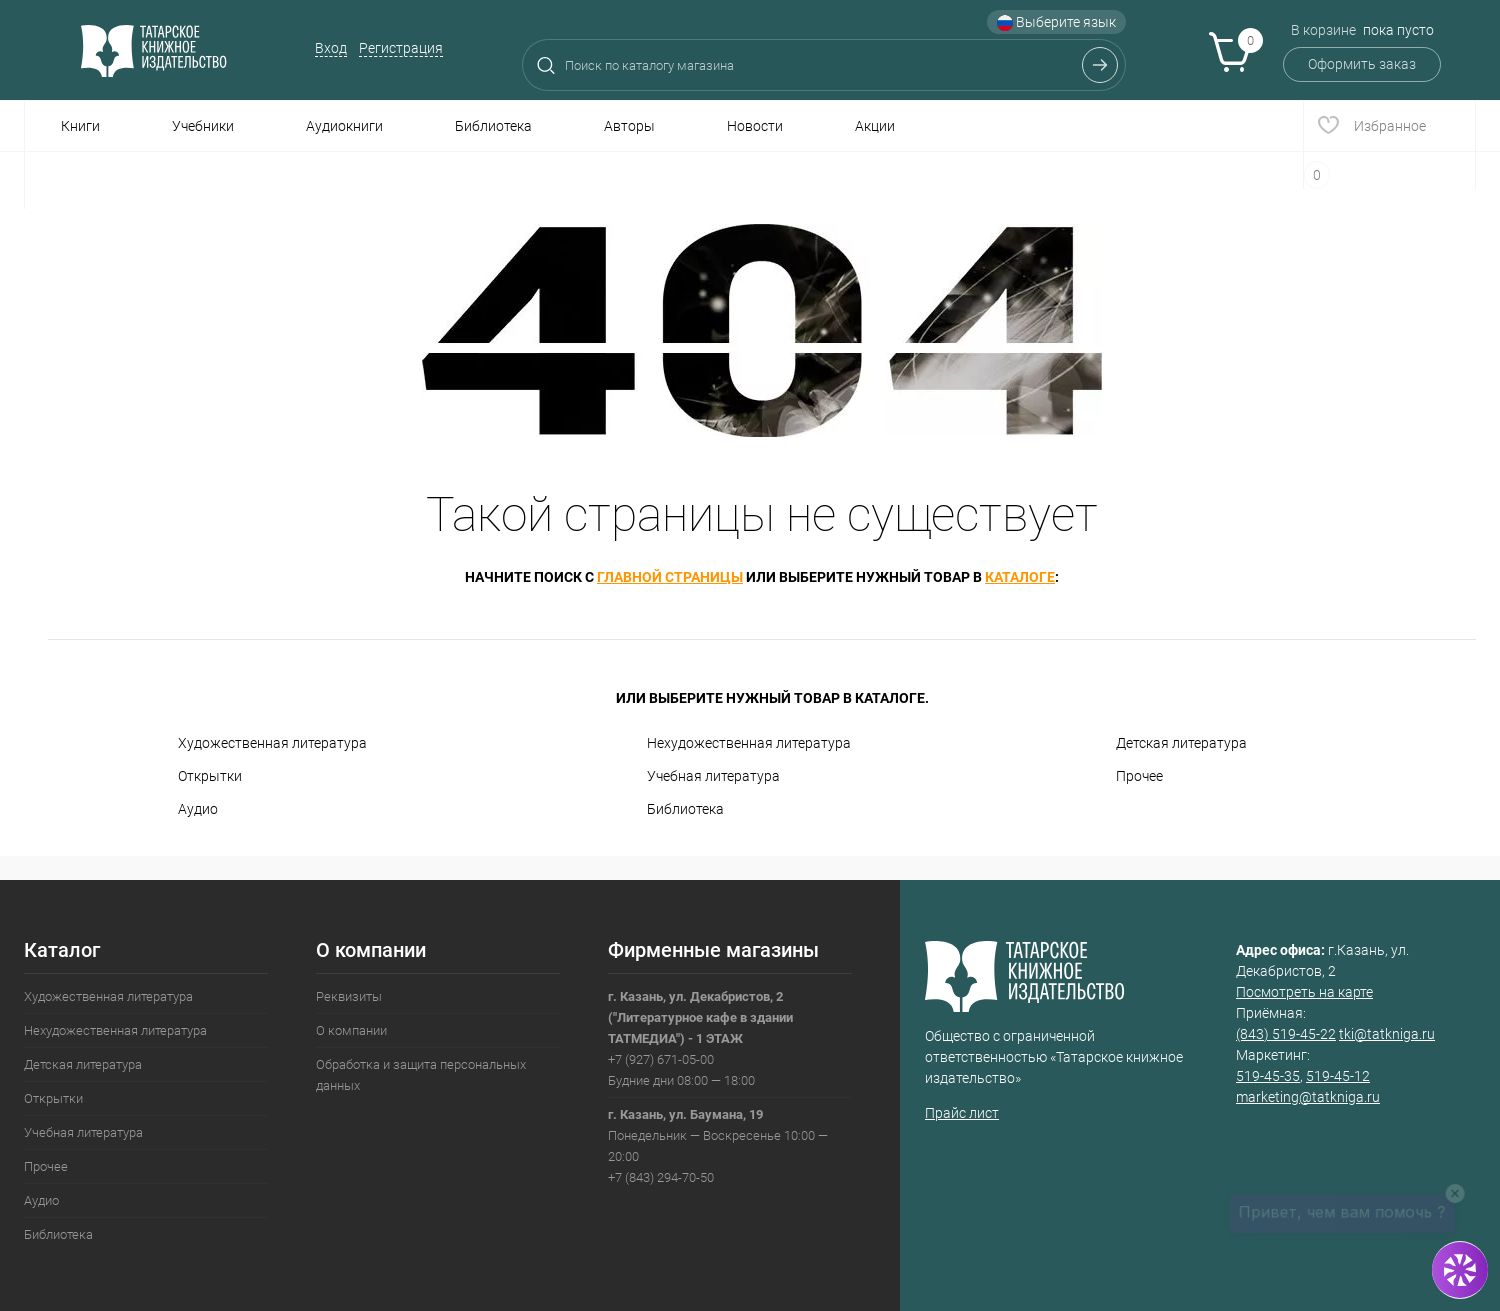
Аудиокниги (344, 126)
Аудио (198, 809)
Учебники (203, 126)
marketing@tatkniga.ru (1308, 1097)
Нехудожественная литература (749, 743)
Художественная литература (272, 743)
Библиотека (493, 126)
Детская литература (1181, 743)
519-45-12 (1338, 1076)
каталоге (1020, 577)
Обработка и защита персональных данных (421, 1075)
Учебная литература (713, 776)
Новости (755, 126)
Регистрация (401, 48)
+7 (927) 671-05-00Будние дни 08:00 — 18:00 (700, 1038)
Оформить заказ (1362, 64)
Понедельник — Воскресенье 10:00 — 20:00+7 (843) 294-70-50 (718, 1146)
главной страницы (670, 577)
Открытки (210, 776)
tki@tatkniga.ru (1387, 1034)
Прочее (1139, 776)
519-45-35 (1268, 1076)
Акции (875, 126)
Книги (80, 126)
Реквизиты (349, 996)
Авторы (629, 126)
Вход (331, 48)
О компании (351, 1030)
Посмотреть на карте (1304, 992)
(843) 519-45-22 (1286, 1034)
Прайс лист (962, 1113)
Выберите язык (1056, 22)
